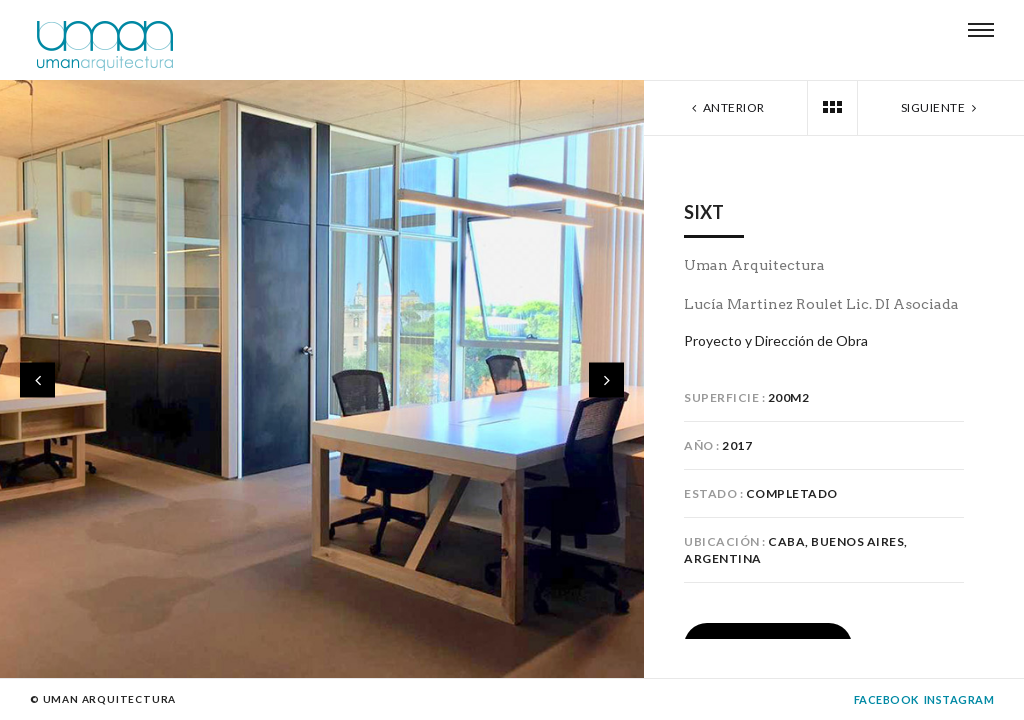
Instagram (959, 699)
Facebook (886, 699)
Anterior (726, 107)
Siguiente (941, 107)
